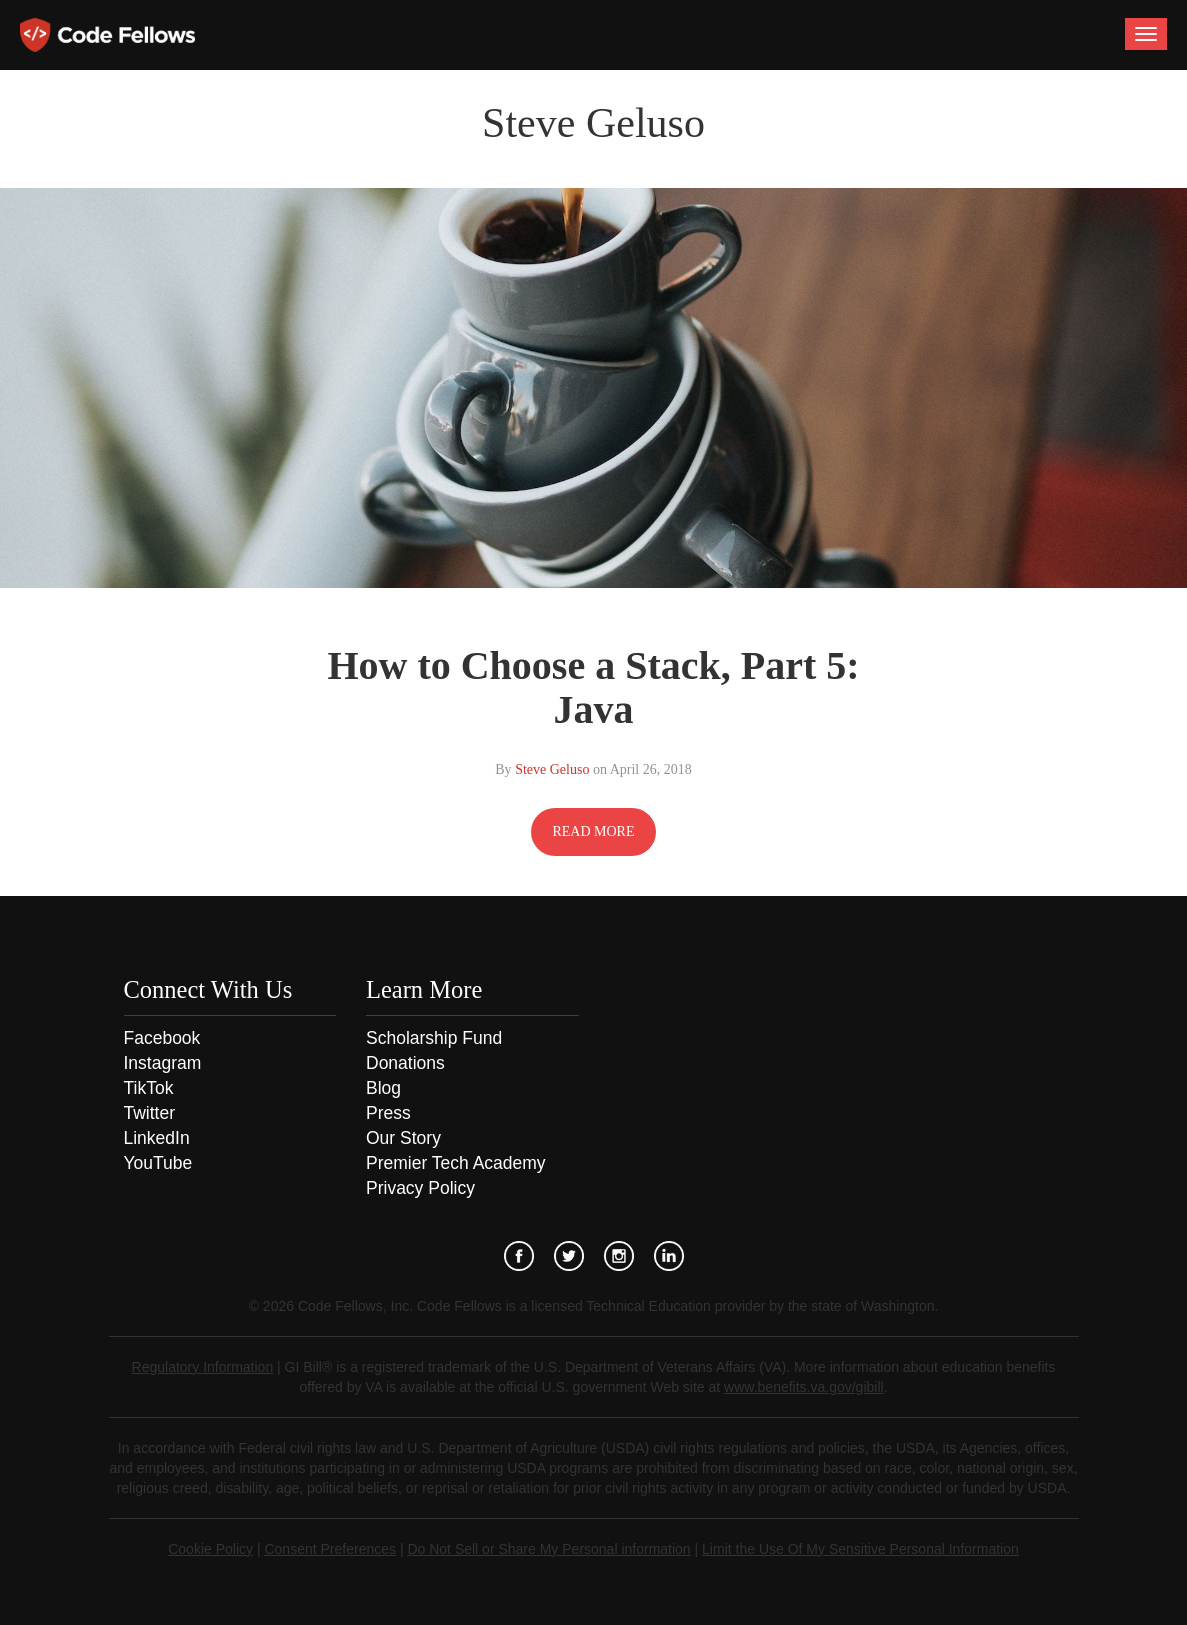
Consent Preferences (330, 1549)
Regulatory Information (203, 1367)
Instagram (163, 1063)
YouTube (158, 1163)
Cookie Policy (210, 1549)
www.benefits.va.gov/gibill (804, 1387)
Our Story (403, 1138)
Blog (383, 1088)
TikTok (149, 1088)
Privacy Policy (420, 1188)
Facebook (162, 1038)
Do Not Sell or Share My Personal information (548, 1549)
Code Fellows (107, 35)
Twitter (150, 1113)
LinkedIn (157, 1138)
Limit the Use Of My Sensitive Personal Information (860, 1549)
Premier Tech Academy (456, 1163)
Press (388, 1113)
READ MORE (593, 831)
